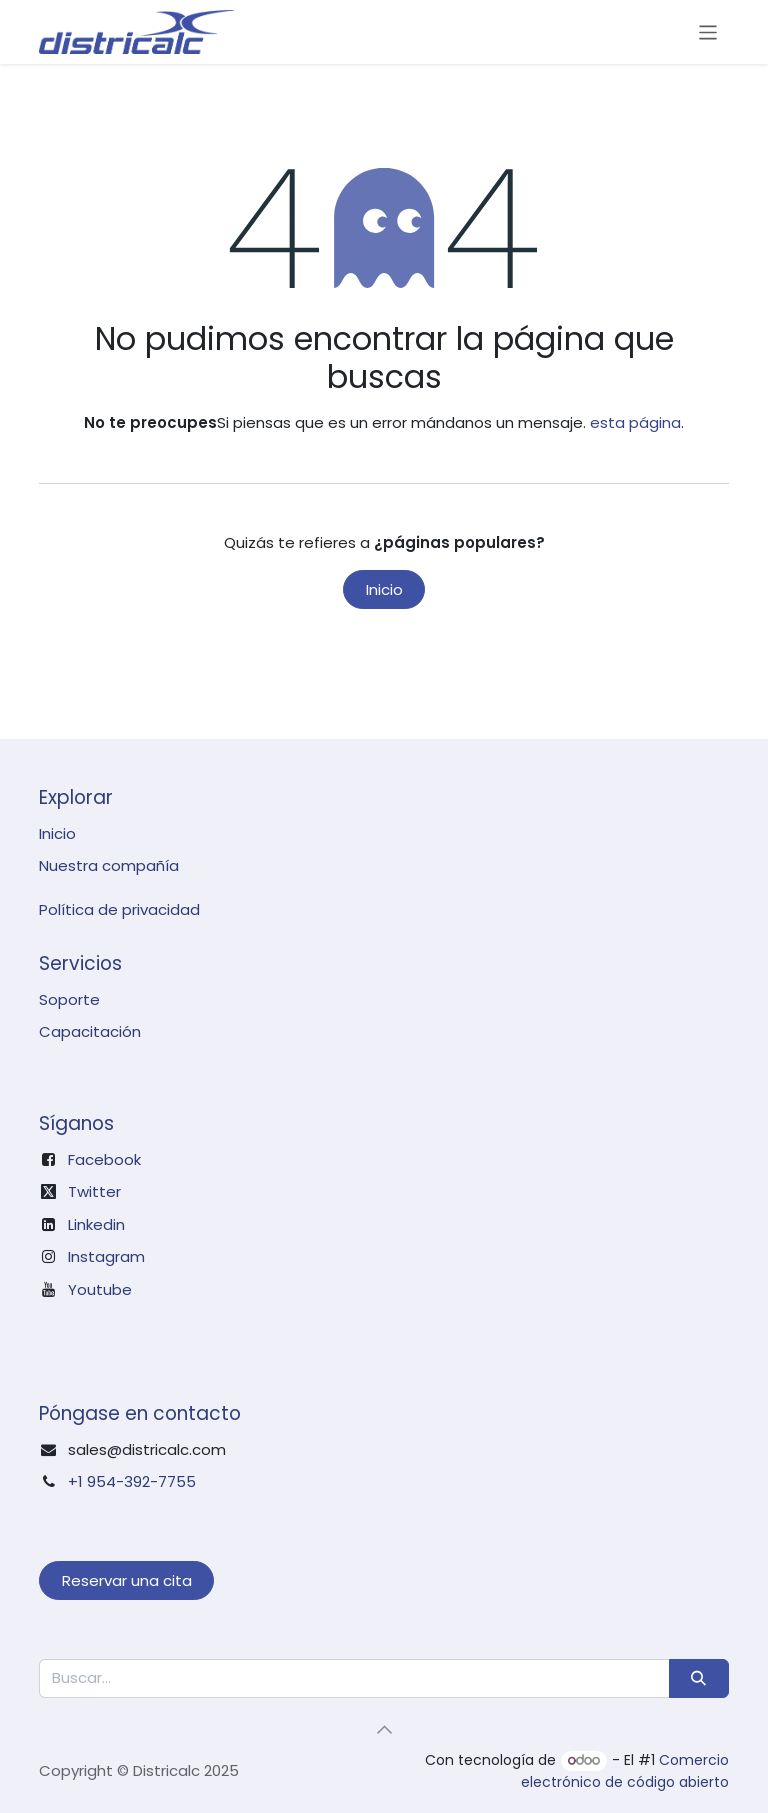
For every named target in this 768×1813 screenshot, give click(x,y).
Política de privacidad (119, 909)
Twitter (94, 1191)
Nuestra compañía (109, 865)
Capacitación (90, 1031)
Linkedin (96, 1224)
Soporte (69, 999)
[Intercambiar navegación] (708, 31)
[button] (384, 1730)
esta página (635, 422)
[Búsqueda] (699, 1678)
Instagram (106, 1256)
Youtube (100, 1289)
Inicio (384, 589)
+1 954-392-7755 (132, 1481)
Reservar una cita (127, 1580)
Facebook (104, 1159)
